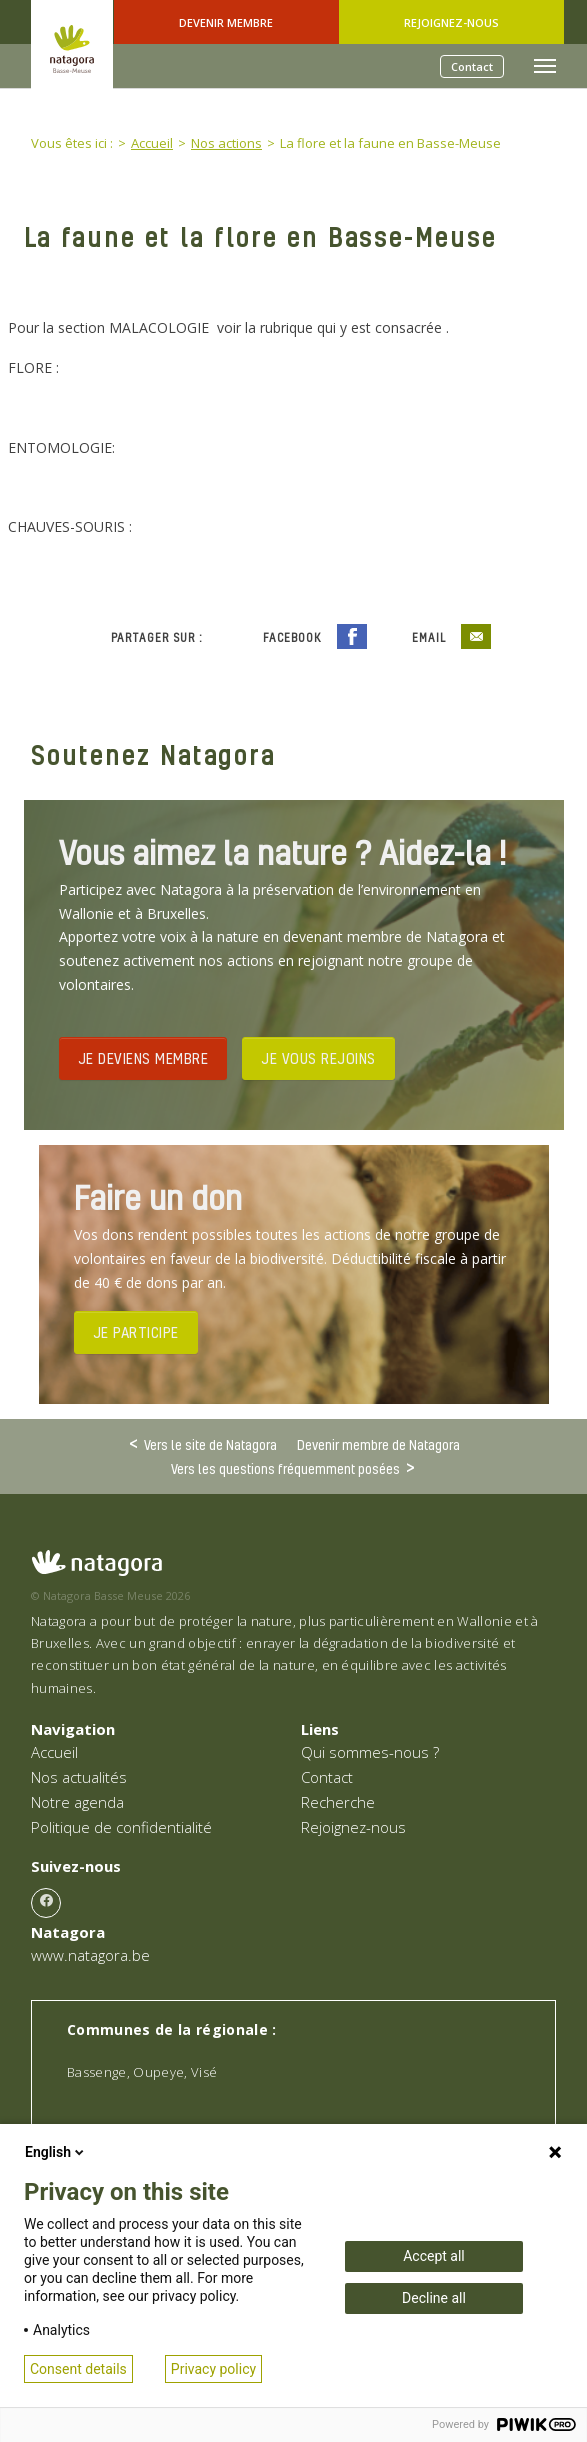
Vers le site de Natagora (210, 1444)
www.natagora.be (90, 1955)
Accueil (54, 1752)
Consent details (78, 2369)
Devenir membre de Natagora (378, 1444)
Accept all (434, 2256)
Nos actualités (79, 1777)
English (56, 2152)
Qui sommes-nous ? (370, 1752)
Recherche (338, 1802)
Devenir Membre (226, 22)
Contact (472, 66)
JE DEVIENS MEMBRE (143, 1058)
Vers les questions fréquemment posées (285, 1468)
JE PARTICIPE (136, 1332)
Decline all (434, 2298)
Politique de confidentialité (121, 1827)
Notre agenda (77, 1802)
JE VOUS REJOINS (318, 1058)
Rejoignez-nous (451, 22)
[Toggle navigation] (545, 66)
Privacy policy (213, 2369)
